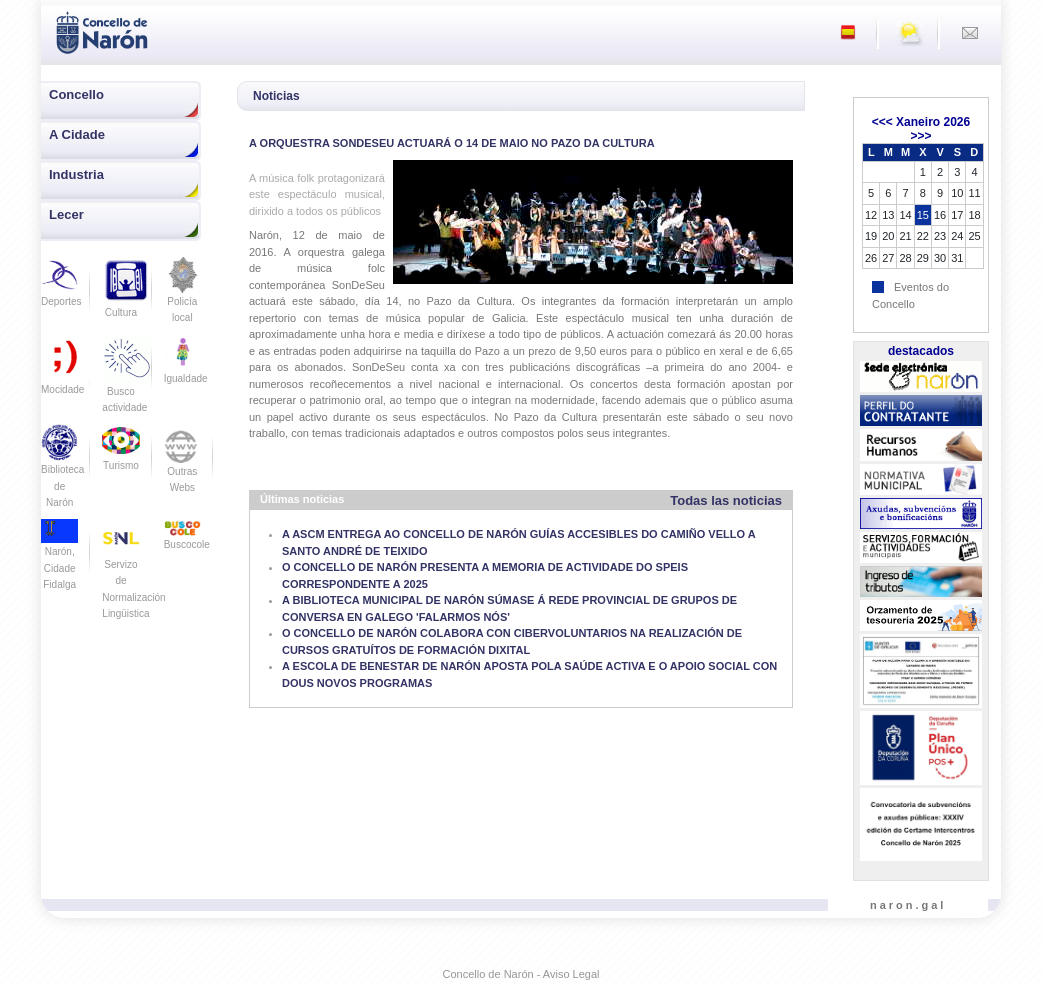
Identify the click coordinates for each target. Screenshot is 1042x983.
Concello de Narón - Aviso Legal (521, 974)
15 (923, 215)
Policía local (182, 296)
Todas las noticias (726, 500)
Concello (76, 94)
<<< (882, 122)
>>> (920, 136)
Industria (76, 174)
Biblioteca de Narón (62, 472)
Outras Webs (182, 465)
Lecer (66, 214)
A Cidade (77, 134)
